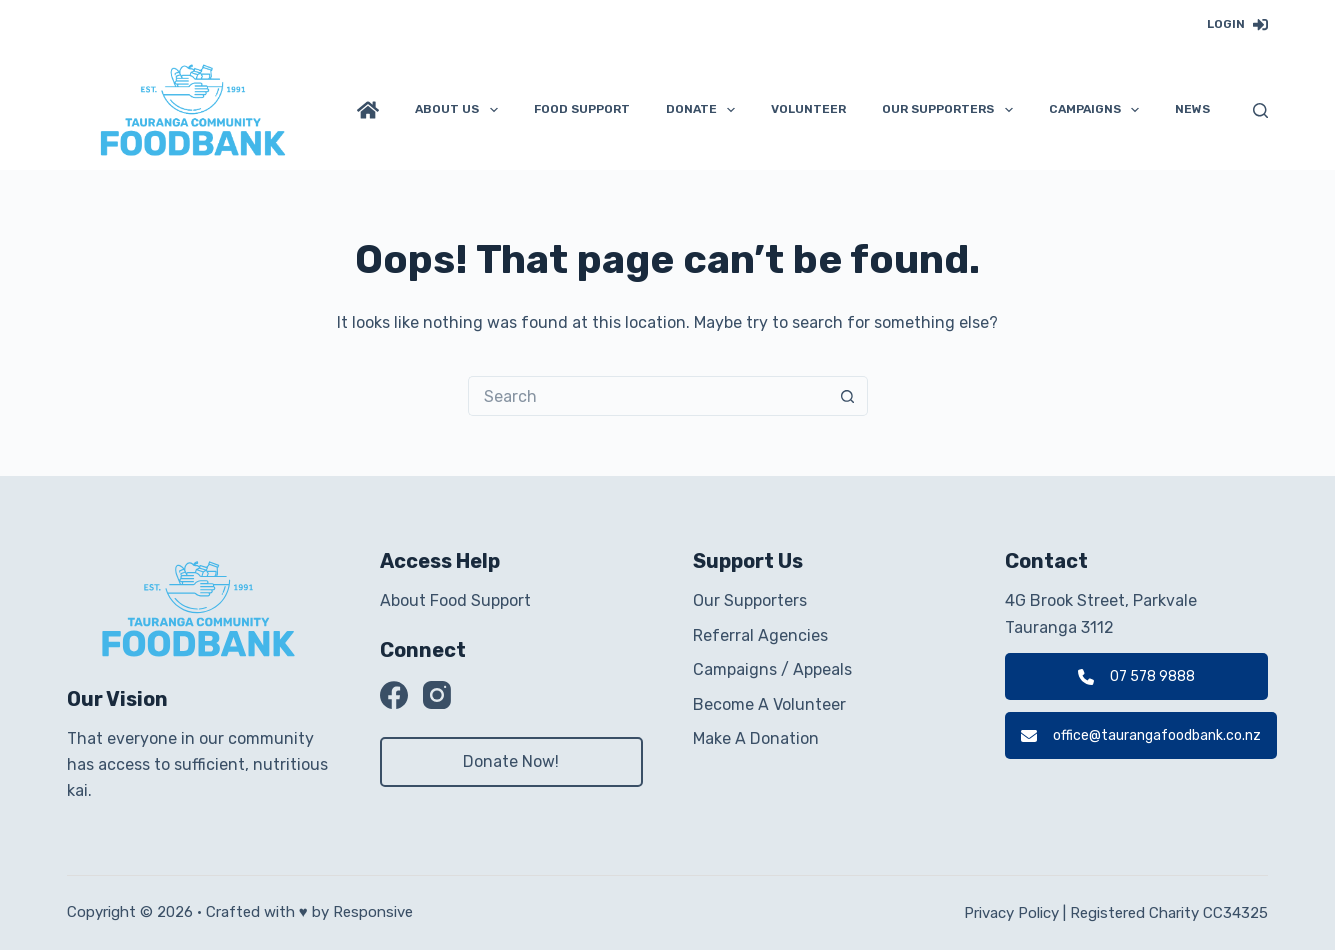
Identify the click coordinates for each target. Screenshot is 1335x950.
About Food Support (455, 600)
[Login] (1237, 25)
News (1192, 109)
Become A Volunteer (769, 704)
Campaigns (1098, 110)
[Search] (1260, 110)
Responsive (373, 912)
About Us (460, 110)
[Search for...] (648, 396)
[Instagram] (437, 695)
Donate (704, 110)
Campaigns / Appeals (772, 669)
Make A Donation (756, 738)
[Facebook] (394, 695)
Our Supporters (951, 110)
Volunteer (808, 109)
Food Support (582, 109)
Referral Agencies (760, 635)
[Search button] (848, 396)
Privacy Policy (1011, 913)
